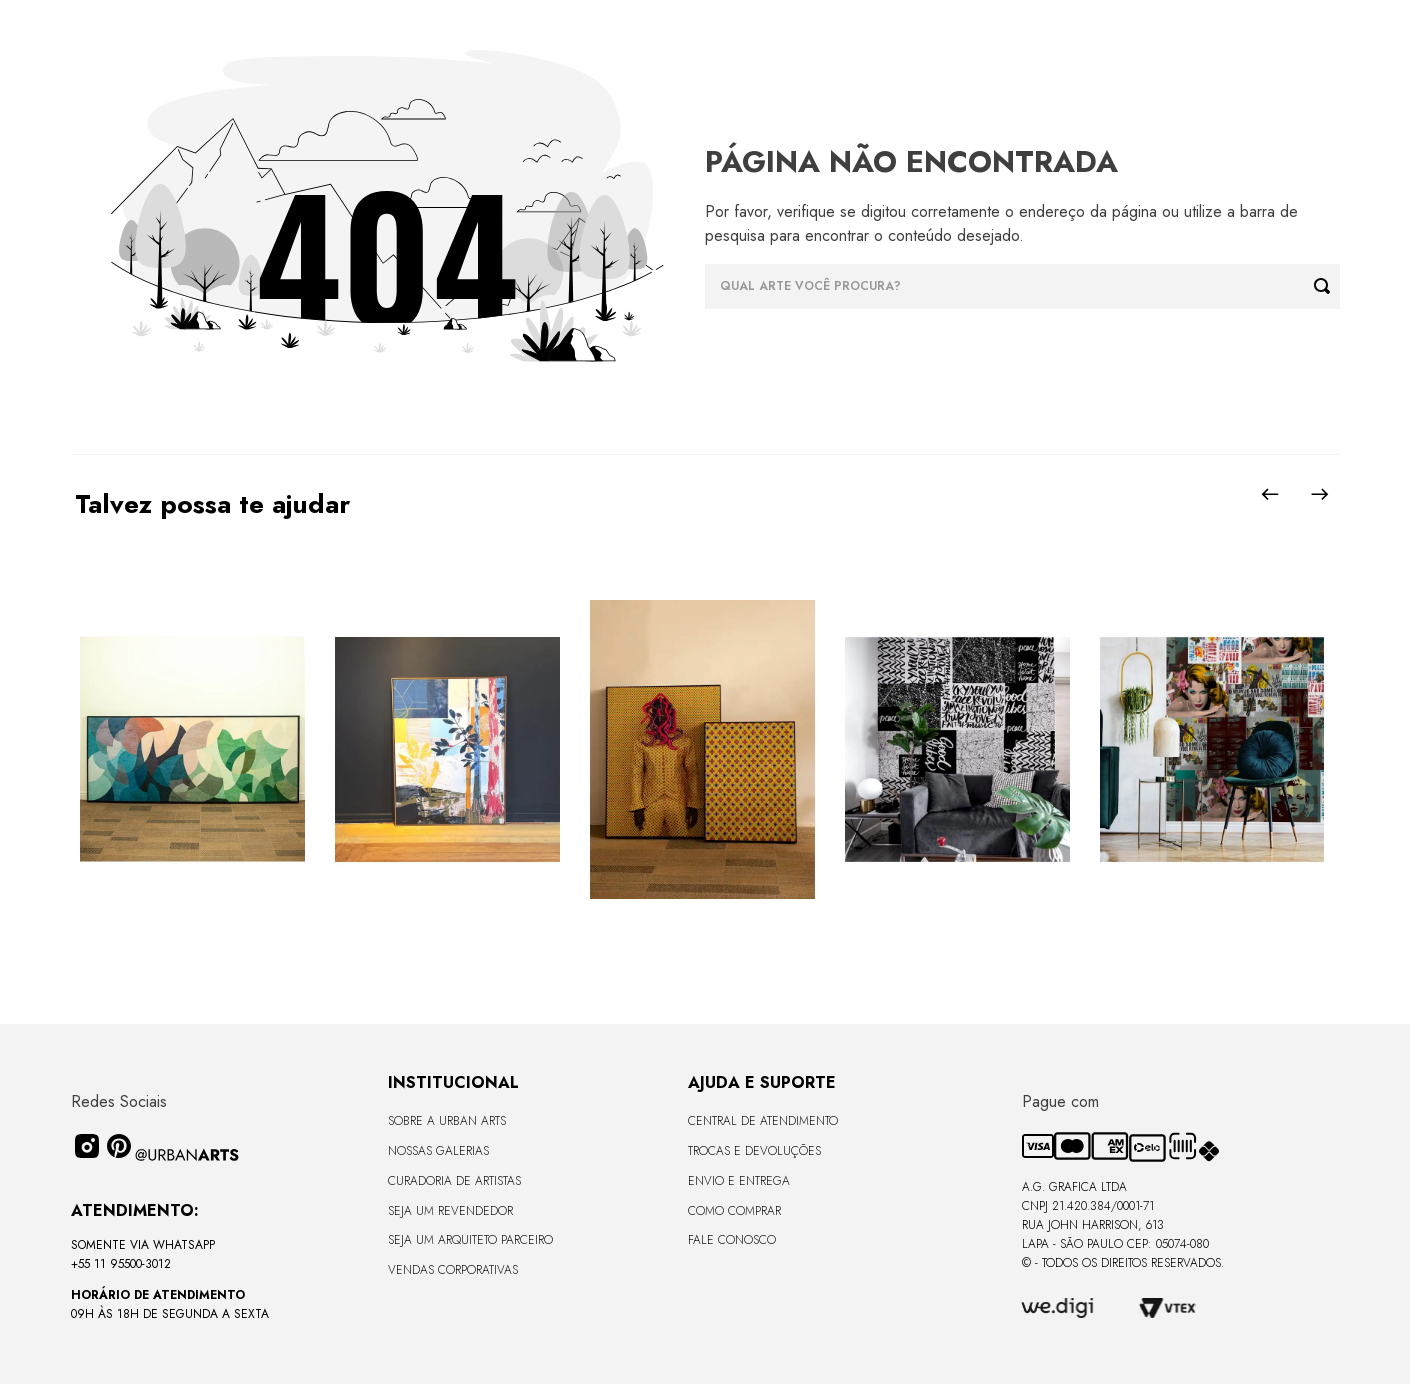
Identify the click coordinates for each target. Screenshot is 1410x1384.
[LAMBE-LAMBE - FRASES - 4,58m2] (957, 751)
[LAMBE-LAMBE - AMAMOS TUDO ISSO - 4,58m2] (1212, 751)
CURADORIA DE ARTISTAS (454, 1181)
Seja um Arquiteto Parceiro (470, 1240)
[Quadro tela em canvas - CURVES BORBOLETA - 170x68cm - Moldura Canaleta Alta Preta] (192, 751)
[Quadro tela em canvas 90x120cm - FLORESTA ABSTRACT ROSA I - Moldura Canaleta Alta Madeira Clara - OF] (447, 751)
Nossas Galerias (438, 1151)
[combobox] (1022, 286)
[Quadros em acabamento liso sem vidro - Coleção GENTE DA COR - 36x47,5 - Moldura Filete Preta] (702, 751)
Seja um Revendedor (450, 1211)
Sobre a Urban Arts (447, 1121)
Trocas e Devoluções (754, 1151)
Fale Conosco (732, 1240)
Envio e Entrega (739, 1181)
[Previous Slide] (1270, 494)
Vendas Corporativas (453, 1270)
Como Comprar (734, 1211)
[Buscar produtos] (1327, 286)
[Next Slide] (1320, 494)
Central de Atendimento (763, 1121)
